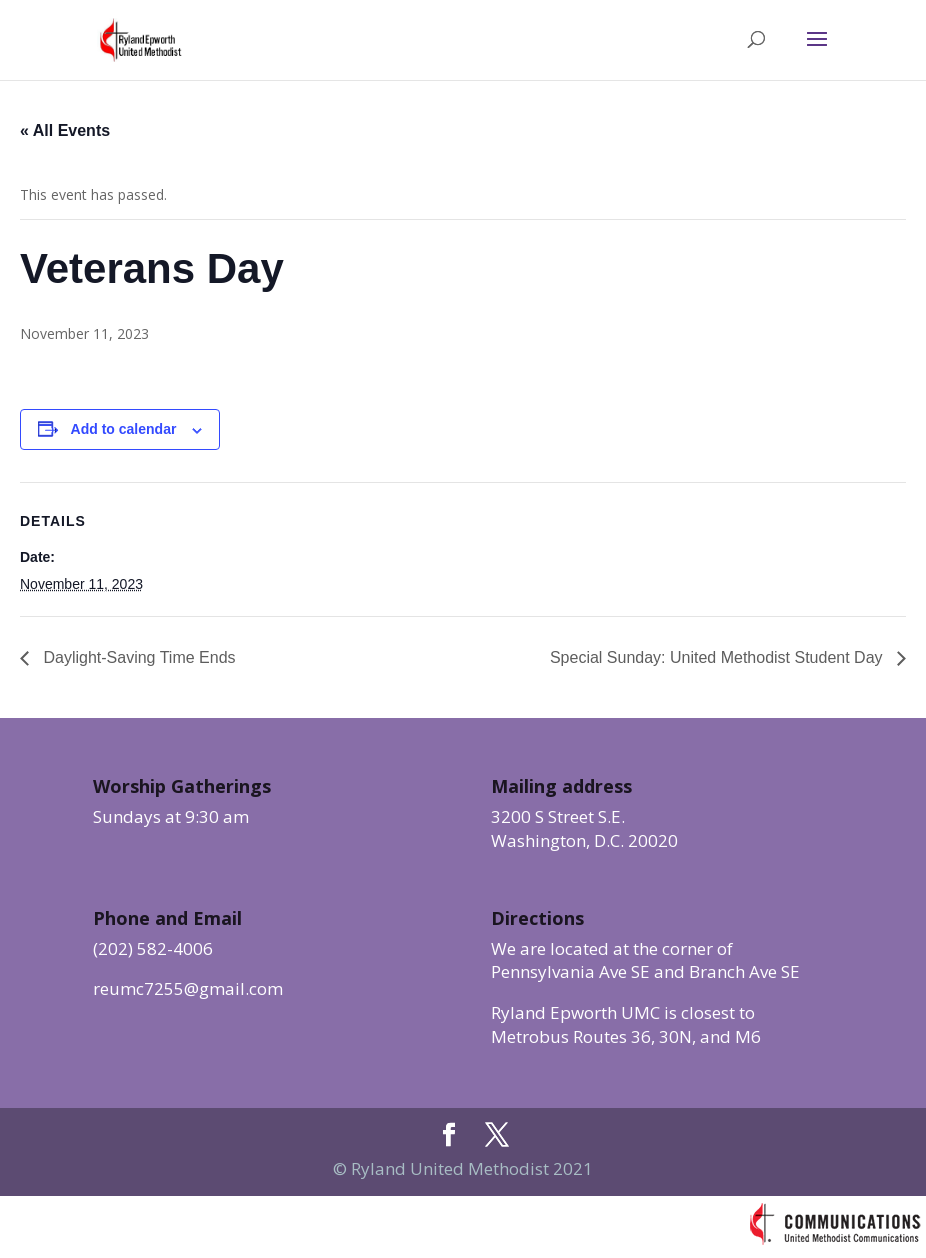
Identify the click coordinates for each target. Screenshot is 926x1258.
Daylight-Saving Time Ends (137, 657)
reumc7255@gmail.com (188, 988)
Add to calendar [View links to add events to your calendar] (124, 429)
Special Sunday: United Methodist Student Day (718, 657)
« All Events (65, 130)
